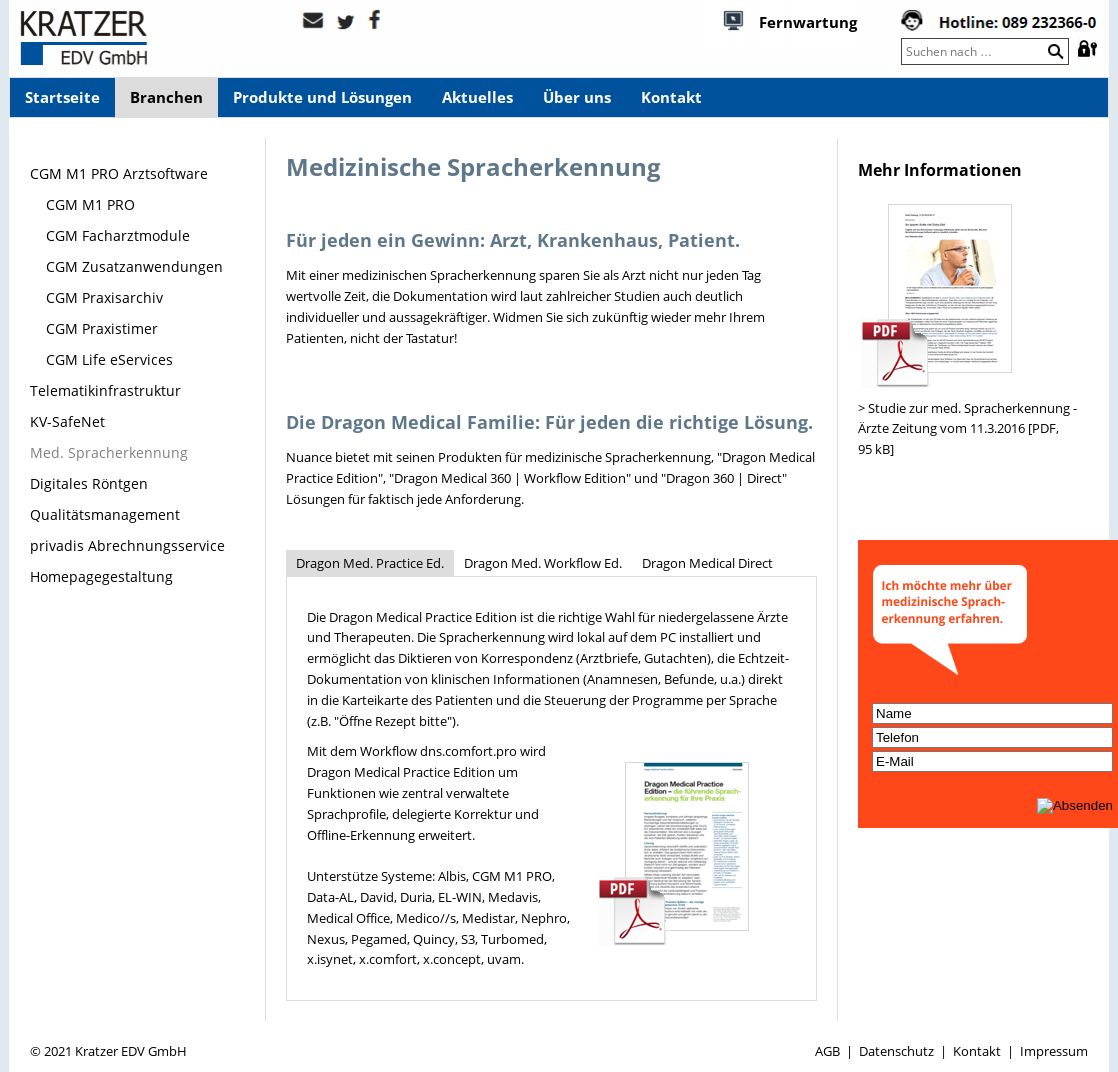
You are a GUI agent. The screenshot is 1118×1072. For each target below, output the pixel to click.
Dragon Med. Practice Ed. (370, 563)
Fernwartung (808, 22)
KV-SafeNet (67, 421)
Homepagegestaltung (101, 576)
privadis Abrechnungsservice (127, 545)
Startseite (62, 97)
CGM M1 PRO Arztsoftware (119, 173)
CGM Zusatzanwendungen (134, 266)
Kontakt (671, 97)
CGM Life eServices (109, 359)
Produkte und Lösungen (322, 97)
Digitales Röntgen (89, 483)
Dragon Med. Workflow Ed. (543, 563)
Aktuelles (477, 97)
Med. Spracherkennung (109, 452)
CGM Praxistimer (102, 328)
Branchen (166, 97)
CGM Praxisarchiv (104, 297)
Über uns (577, 97)
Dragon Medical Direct (707, 563)
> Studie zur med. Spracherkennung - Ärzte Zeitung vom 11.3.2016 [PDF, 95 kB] (967, 429)
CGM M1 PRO (90, 204)
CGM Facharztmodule (118, 235)
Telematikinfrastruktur (105, 390)
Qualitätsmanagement (105, 514)
